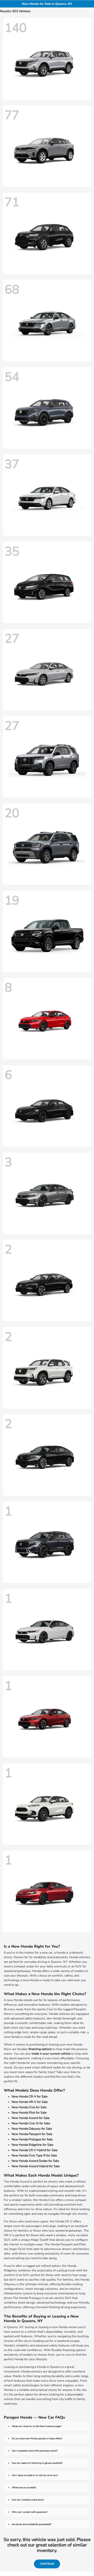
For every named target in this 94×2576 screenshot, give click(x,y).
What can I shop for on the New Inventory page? (36, 2426)
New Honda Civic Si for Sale (31, 2123)
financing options (40, 2049)
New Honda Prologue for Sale (32, 2139)
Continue (47, 2564)
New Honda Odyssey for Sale (32, 2129)
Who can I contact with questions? (29, 2512)
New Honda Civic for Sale (29, 2107)
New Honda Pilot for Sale (29, 2113)
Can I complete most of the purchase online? (34, 2450)
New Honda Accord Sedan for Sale (35, 2161)
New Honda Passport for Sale (32, 2134)
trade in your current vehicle (51, 2054)
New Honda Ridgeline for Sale (32, 2145)
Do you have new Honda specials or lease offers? (37, 2438)
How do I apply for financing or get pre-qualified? (37, 2463)
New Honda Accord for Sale (31, 2118)
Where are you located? (24, 2487)
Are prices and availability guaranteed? (31, 2524)
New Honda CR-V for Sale (30, 2096)
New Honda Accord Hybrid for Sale (36, 2166)
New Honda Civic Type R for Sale (34, 2155)
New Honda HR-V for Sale (30, 2102)
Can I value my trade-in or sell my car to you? (35, 2475)
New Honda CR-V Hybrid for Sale (35, 2150)
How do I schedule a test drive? (28, 2499)
